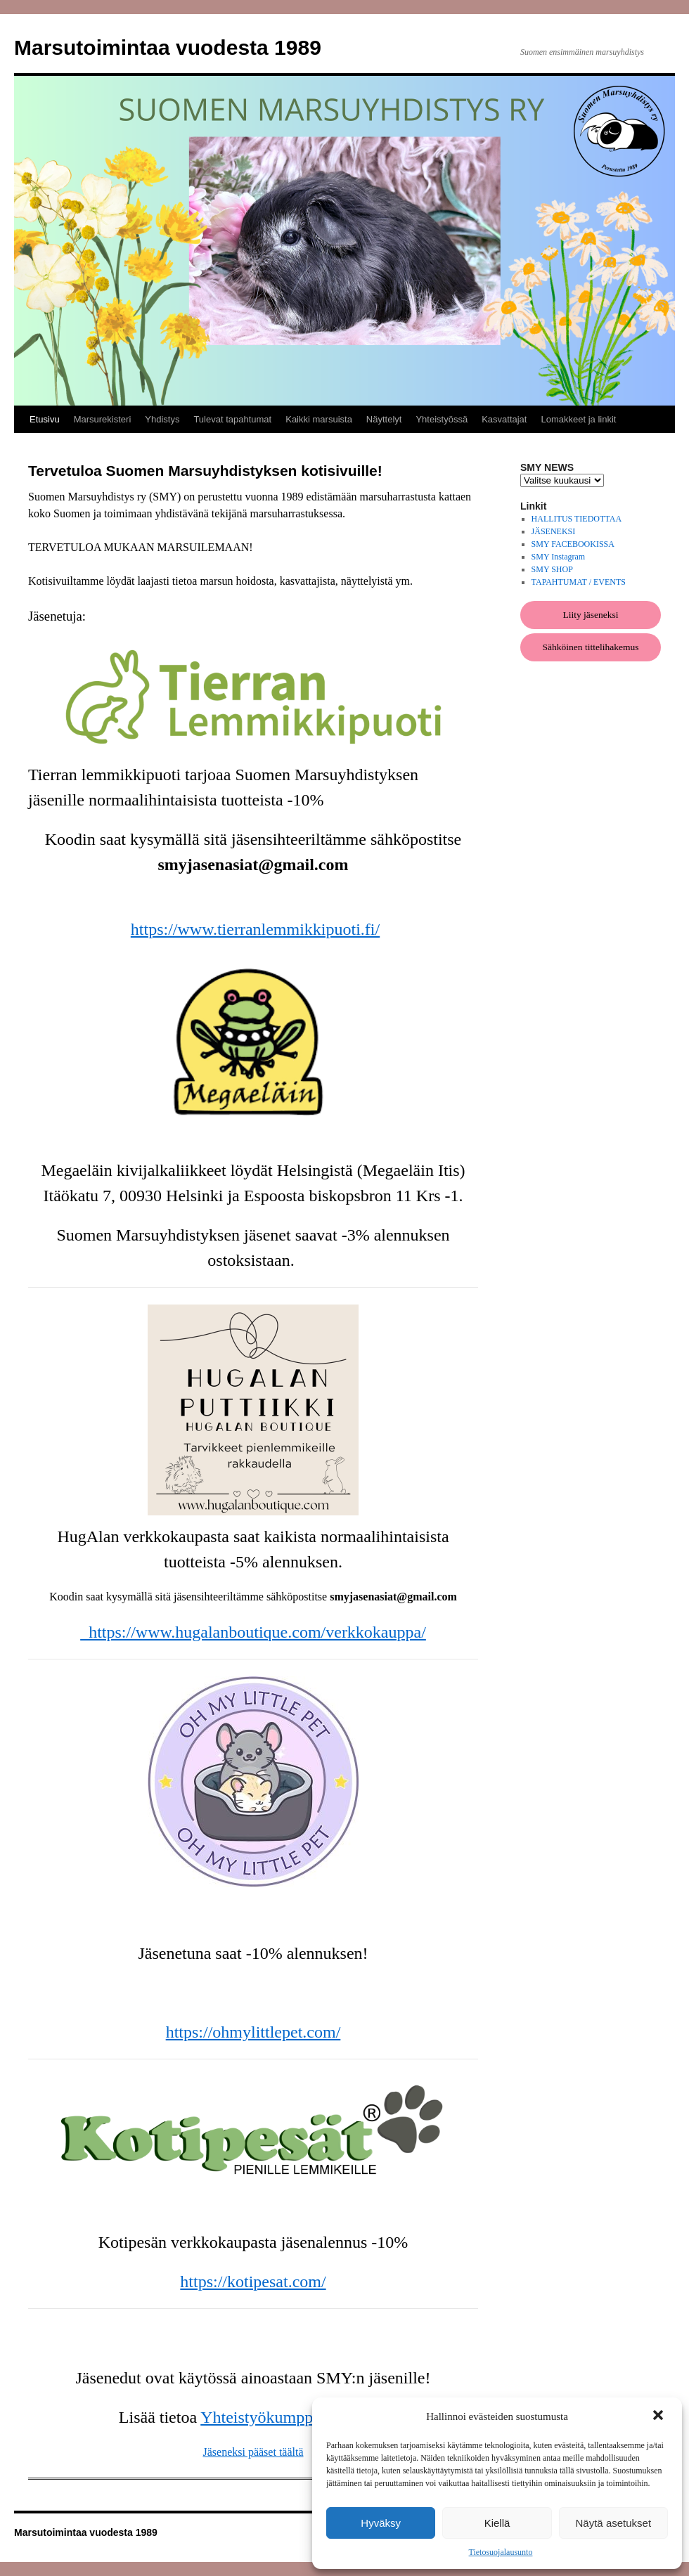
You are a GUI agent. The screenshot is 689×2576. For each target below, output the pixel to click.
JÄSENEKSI (554, 531)
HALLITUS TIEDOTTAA (577, 519)
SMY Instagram (559, 557)
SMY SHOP (552, 569)
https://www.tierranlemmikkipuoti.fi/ (255, 929)
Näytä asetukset (614, 2523)
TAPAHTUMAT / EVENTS (579, 582)
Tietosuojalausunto (501, 2552)
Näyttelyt (384, 419)
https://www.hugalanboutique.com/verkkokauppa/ (253, 1632)
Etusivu (45, 419)
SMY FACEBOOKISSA (573, 544)
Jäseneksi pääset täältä (252, 2452)
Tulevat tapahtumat (232, 419)
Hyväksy (381, 2523)
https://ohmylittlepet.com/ (253, 2032)
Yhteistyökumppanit (271, 2417)
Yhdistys (162, 419)
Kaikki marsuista (318, 419)
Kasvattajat (504, 419)
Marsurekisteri (102, 419)
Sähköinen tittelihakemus (591, 647)
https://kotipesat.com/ (253, 2281)
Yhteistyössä (442, 419)
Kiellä (497, 2523)
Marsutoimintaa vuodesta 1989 (167, 47)
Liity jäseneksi (590, 614)
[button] (659, 2416)
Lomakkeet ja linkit (578, 419)
